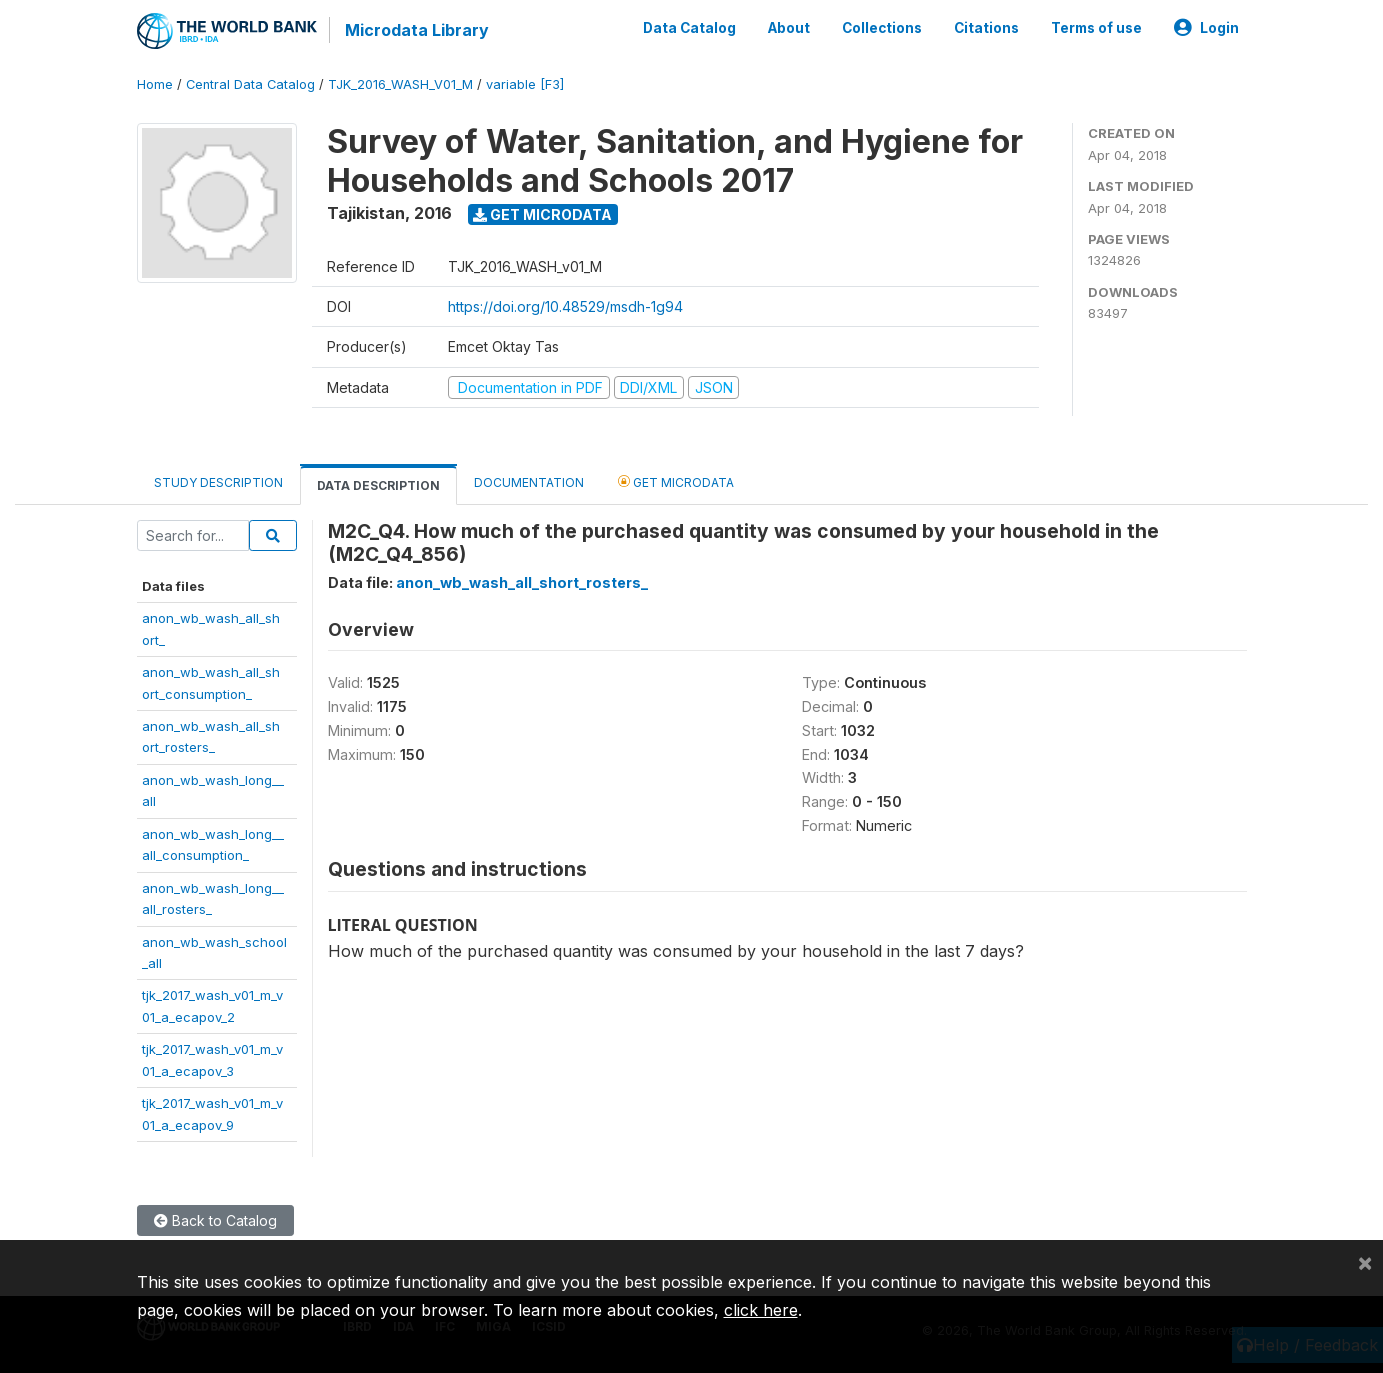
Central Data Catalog (250, 84)
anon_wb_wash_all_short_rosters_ (522, 582)
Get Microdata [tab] (676, 481)
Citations (986, 28)
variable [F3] (525, 84)
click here (761, 1310)
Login (1206, 28)
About (789, 28)
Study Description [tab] (218, 482)
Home (155, 84)
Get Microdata (542, 213)
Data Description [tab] (378, 485)
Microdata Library (417, 30)
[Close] (1365, 1262)
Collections (882, 28)
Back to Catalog (215, 1220)
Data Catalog (689, 28)
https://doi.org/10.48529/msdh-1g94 (565, 306)
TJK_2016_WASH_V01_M (400, 84)
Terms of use (1096, 28)
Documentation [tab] (529, 482)
